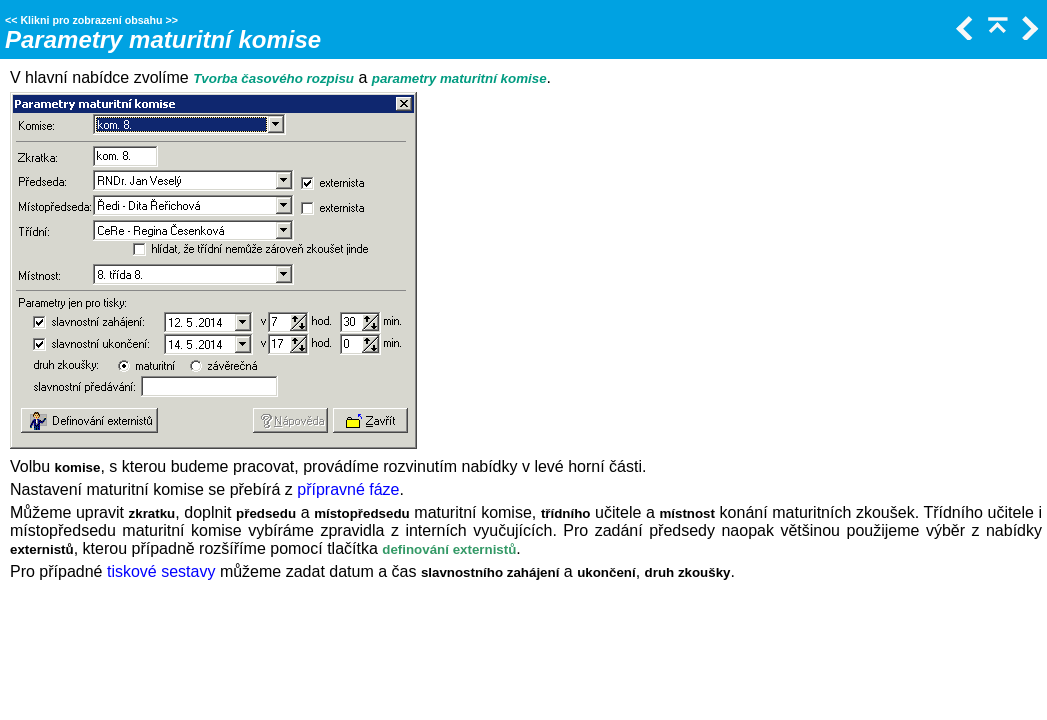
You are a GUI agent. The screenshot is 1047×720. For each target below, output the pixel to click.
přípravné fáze (348, 489)
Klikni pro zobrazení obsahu (91, 20)
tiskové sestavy (161, 571)
